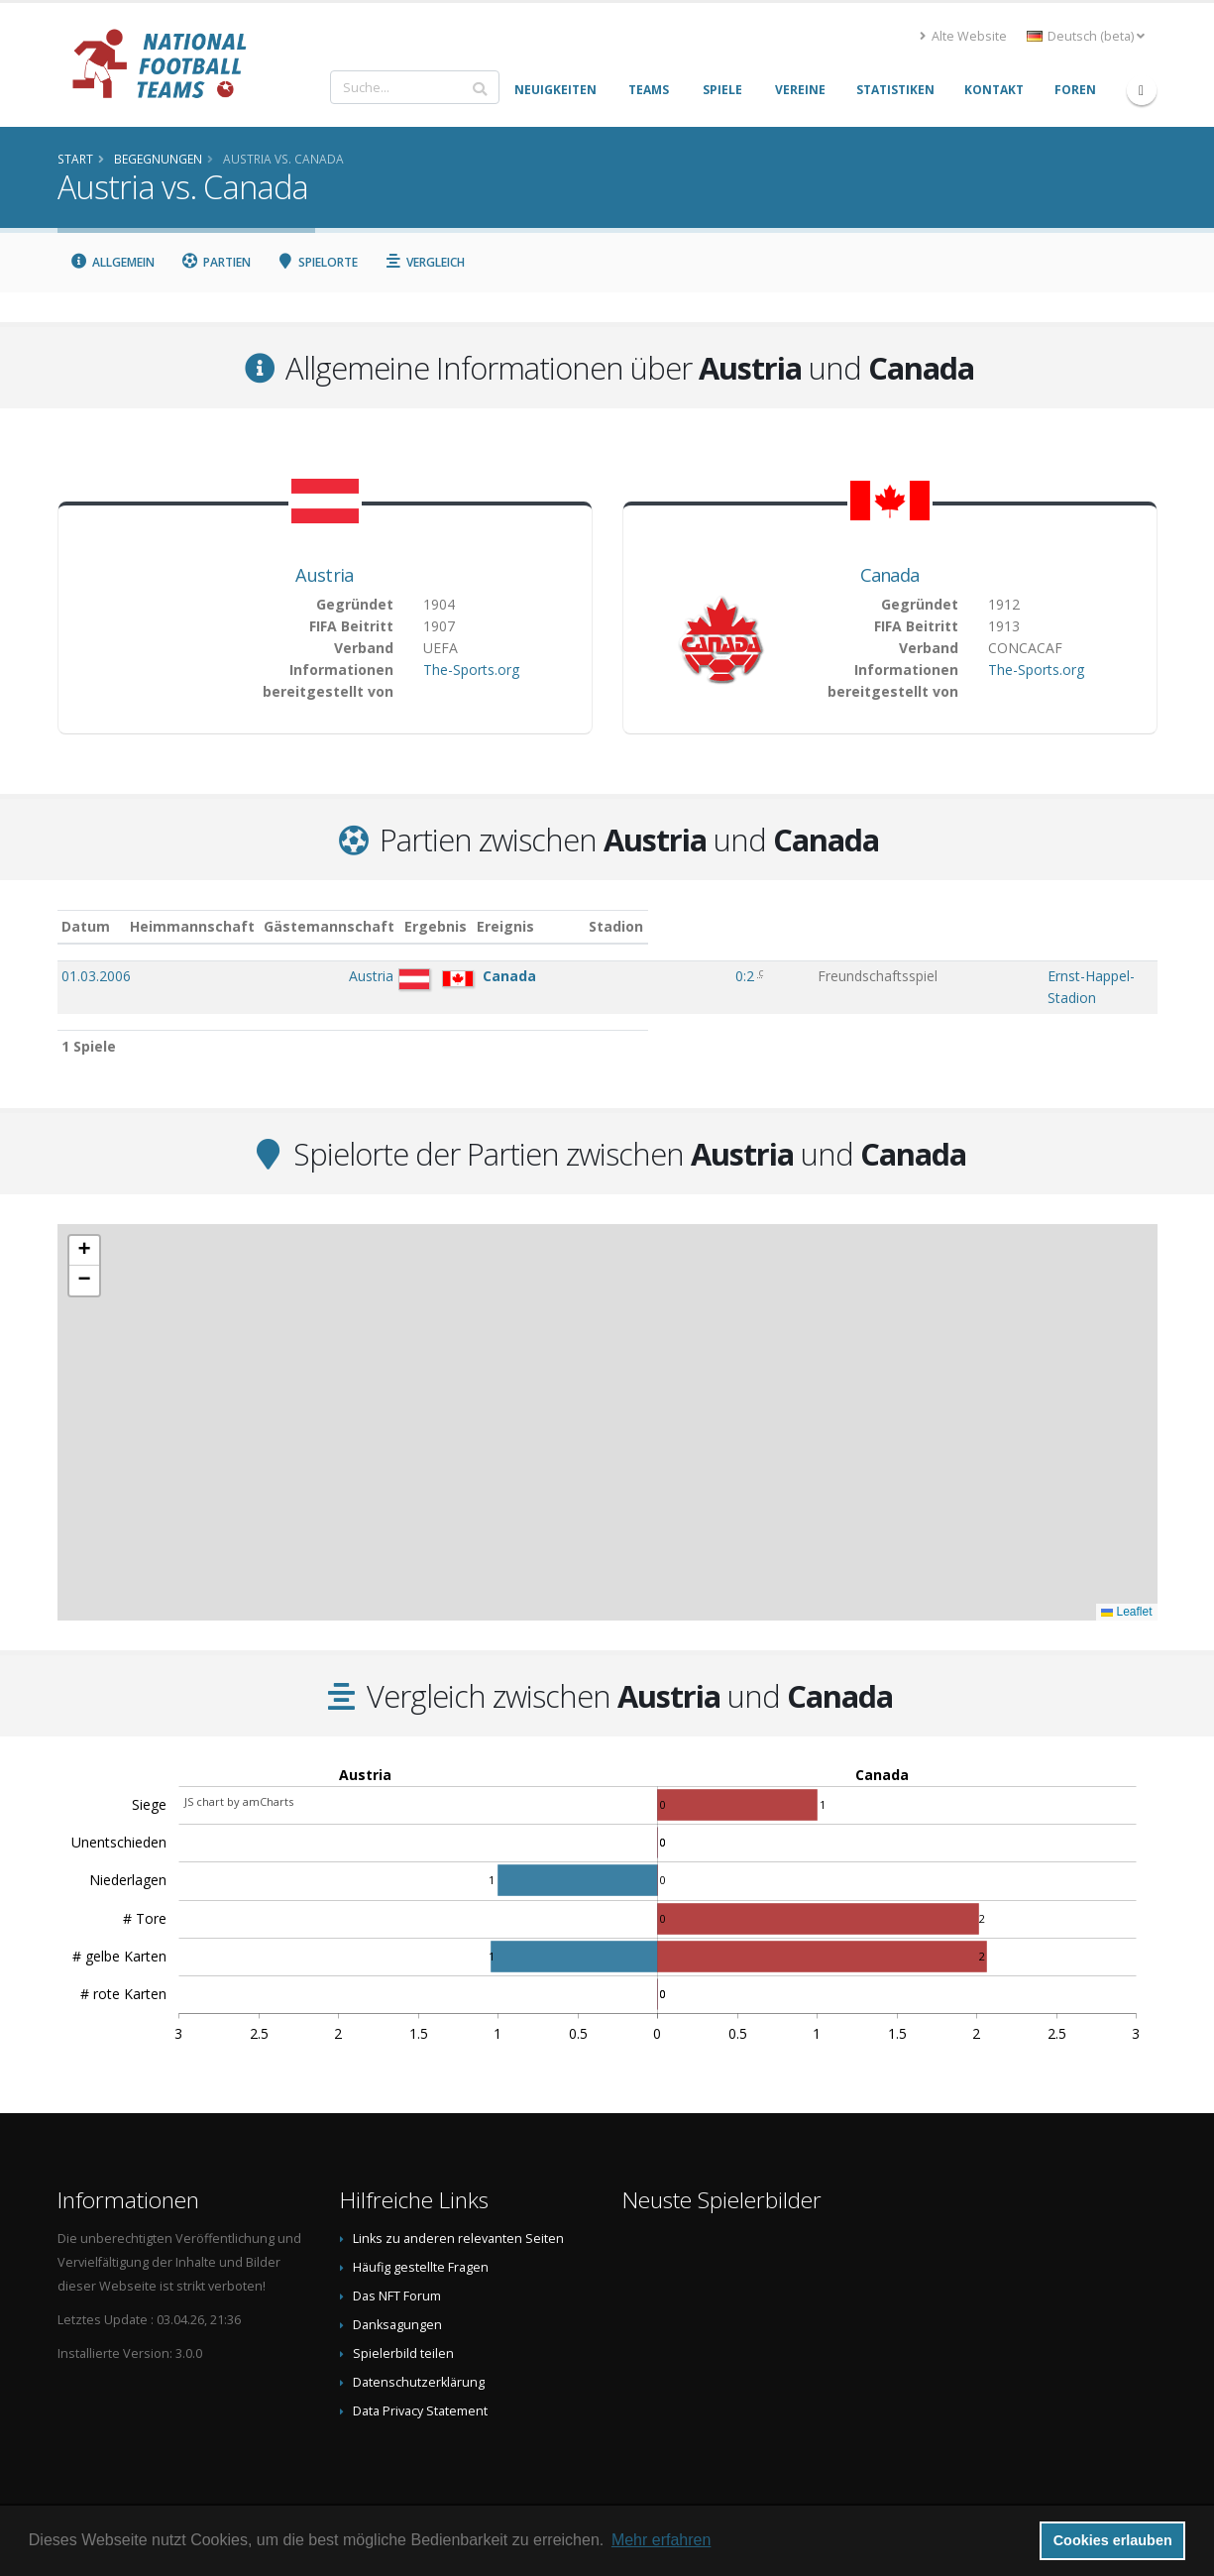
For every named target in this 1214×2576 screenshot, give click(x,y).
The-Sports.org (471, 669)
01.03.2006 (96, 975)
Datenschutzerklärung (419, 2362)
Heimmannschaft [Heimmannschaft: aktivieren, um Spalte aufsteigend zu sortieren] (323, 926)
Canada (890, 575)
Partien (215, 262)
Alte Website (963, 36)
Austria (324, 575)
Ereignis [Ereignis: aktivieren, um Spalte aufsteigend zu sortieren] (756, 926)
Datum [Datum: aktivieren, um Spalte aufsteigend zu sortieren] (85, 926)
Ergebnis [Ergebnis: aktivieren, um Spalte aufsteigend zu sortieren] (667, 926)
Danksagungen (397, 2304)
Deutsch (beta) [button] (1086, 36)
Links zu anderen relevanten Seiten (458, 2218)
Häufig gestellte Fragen (421, 2247)
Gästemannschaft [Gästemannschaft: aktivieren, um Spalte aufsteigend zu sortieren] (460, 926)
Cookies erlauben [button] (1112, 2540)
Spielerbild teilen (403, 2333)
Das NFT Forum (397, 2276)
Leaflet (1126, 1592)
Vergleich (424, 262)
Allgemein (113, 262)
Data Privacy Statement (420, 2391)
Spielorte (317, 262)
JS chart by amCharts (238, 1781)
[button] (84, 1231)
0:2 (664, 975)
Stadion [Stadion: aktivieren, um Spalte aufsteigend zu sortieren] (959, 926)
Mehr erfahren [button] (661, 2539)
